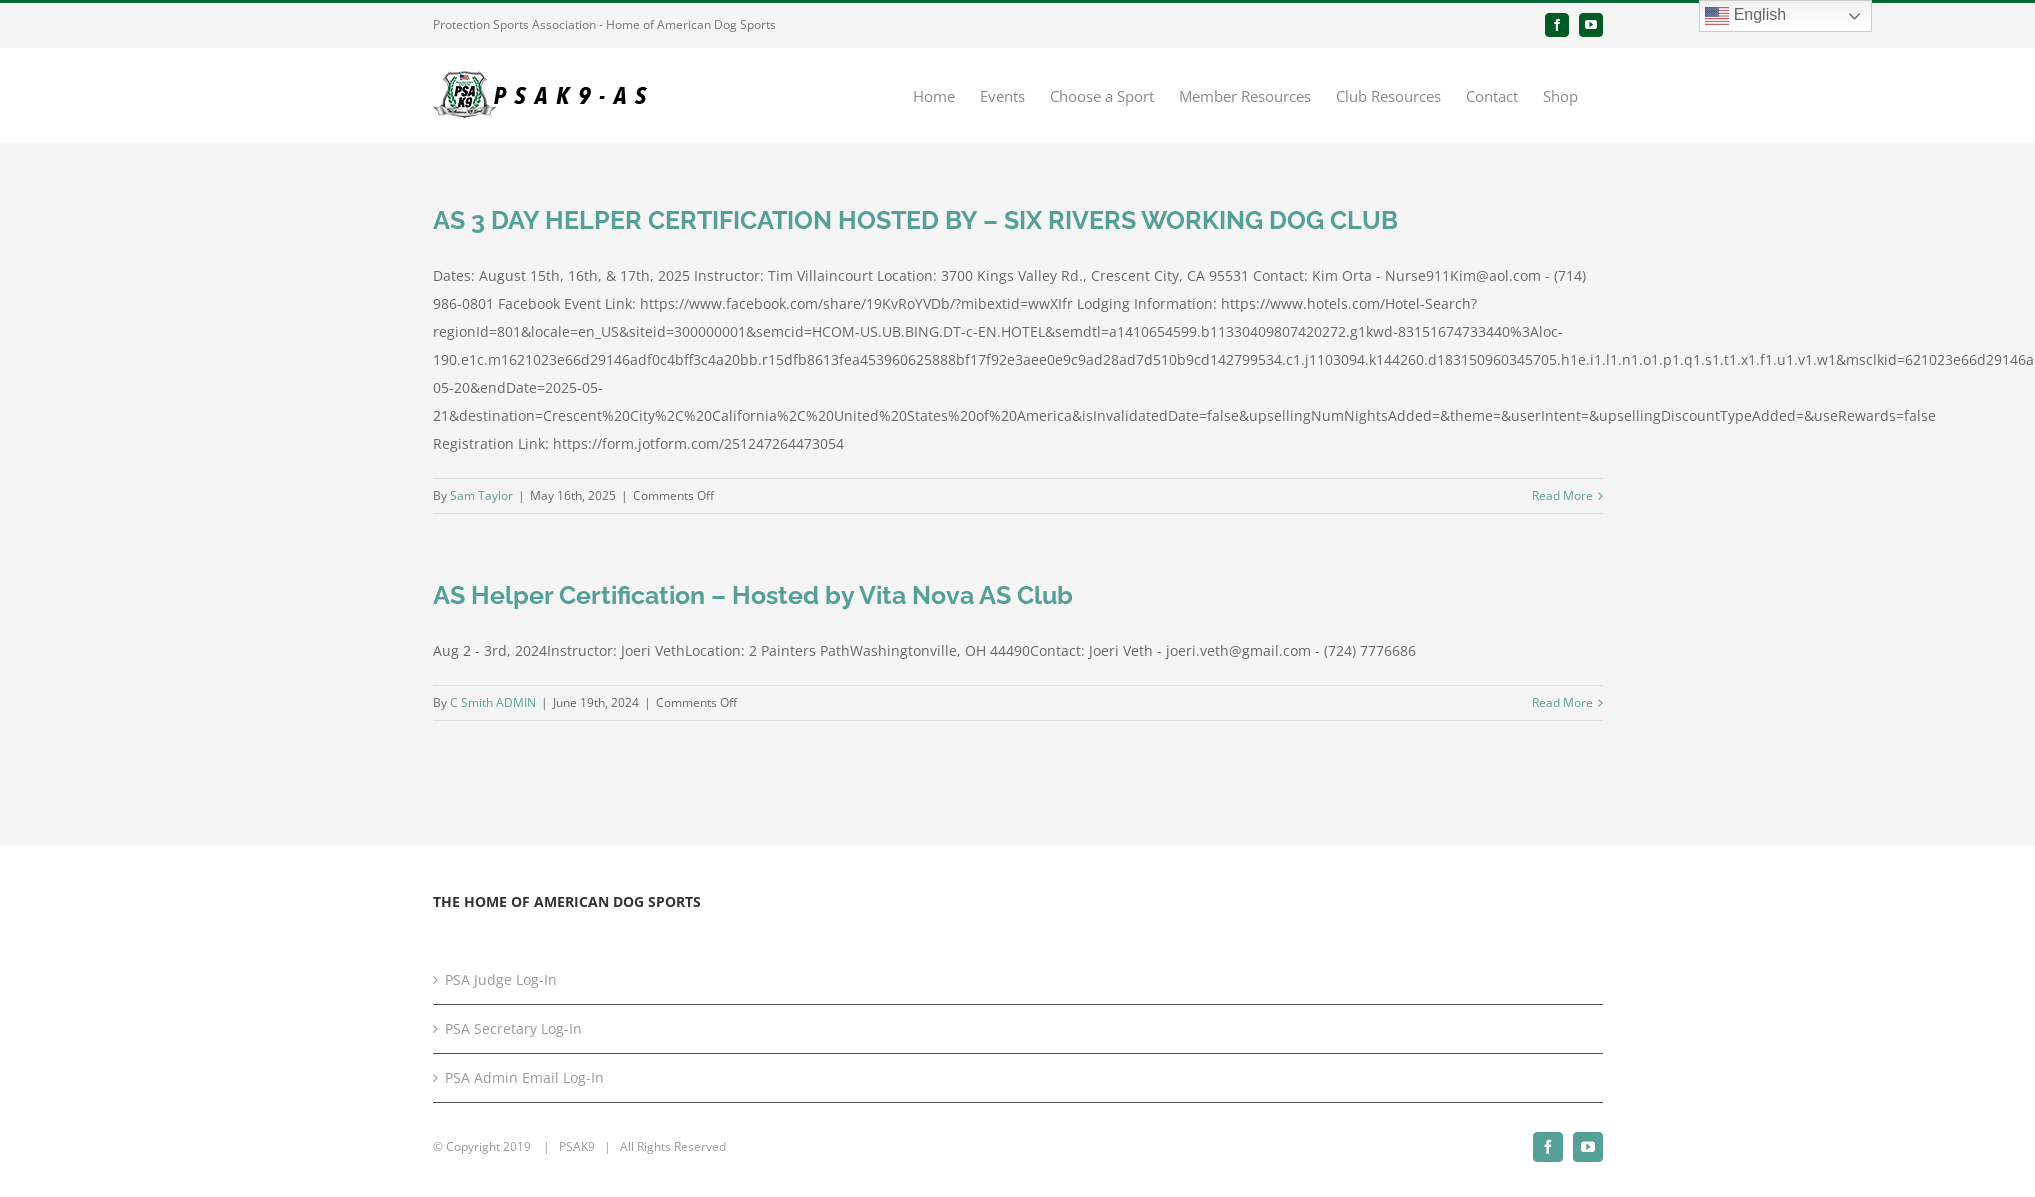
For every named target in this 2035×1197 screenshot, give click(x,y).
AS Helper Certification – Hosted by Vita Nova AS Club (753, 595)
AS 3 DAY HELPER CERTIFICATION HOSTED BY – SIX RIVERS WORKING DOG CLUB (915, 220)
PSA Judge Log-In (501, 979)
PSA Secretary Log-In (513, 1028)
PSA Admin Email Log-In (524, 1077)
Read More (1562, 495)
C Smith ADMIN (493, 702)
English (1745, 16)
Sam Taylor (481, 495)
